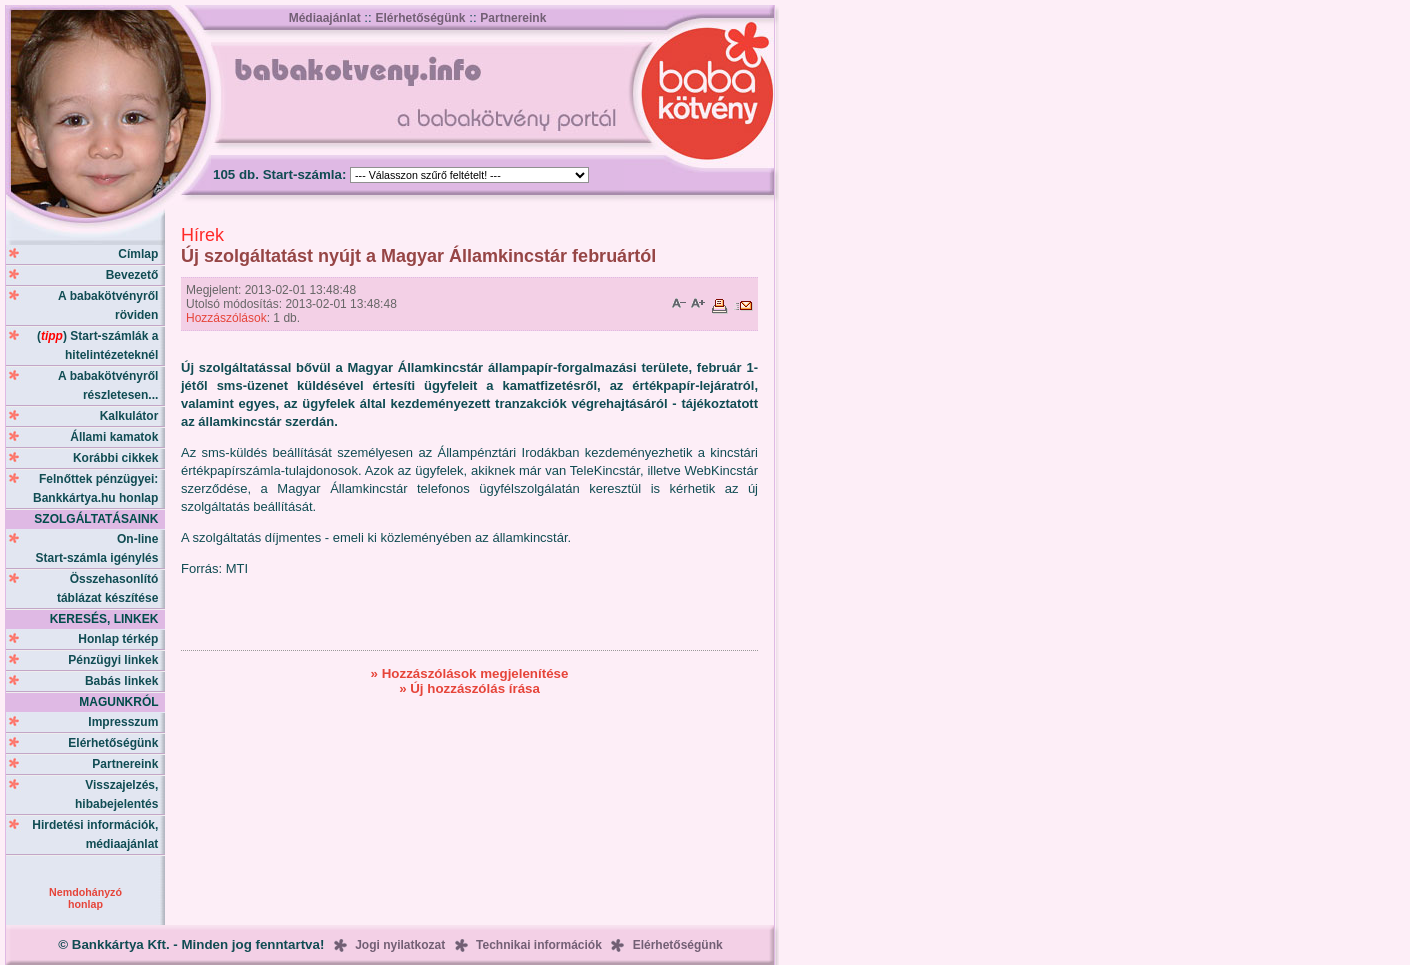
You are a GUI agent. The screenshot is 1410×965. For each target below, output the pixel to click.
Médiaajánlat (325, 18)
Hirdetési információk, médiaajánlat (98, 834)
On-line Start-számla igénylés (100, 548)
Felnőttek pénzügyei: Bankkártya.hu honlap (99, 488)
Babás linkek (125, 681)
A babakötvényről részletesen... (111, 385)
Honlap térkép (121, 639)
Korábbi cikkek (119, 458)
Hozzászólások (226, 318)
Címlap (141, 254)
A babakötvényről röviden (111, 305)
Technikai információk (539, 945)
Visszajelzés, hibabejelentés (120, 794)
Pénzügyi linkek (116, 660)
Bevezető (135, 275)
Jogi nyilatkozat (400, 945)
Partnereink (513, 18)
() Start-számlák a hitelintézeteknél (101, 345)
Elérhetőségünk (420, 18)
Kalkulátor (132, 416)
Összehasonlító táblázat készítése (111, 588)
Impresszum (126, 722)
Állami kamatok (117, 437)
